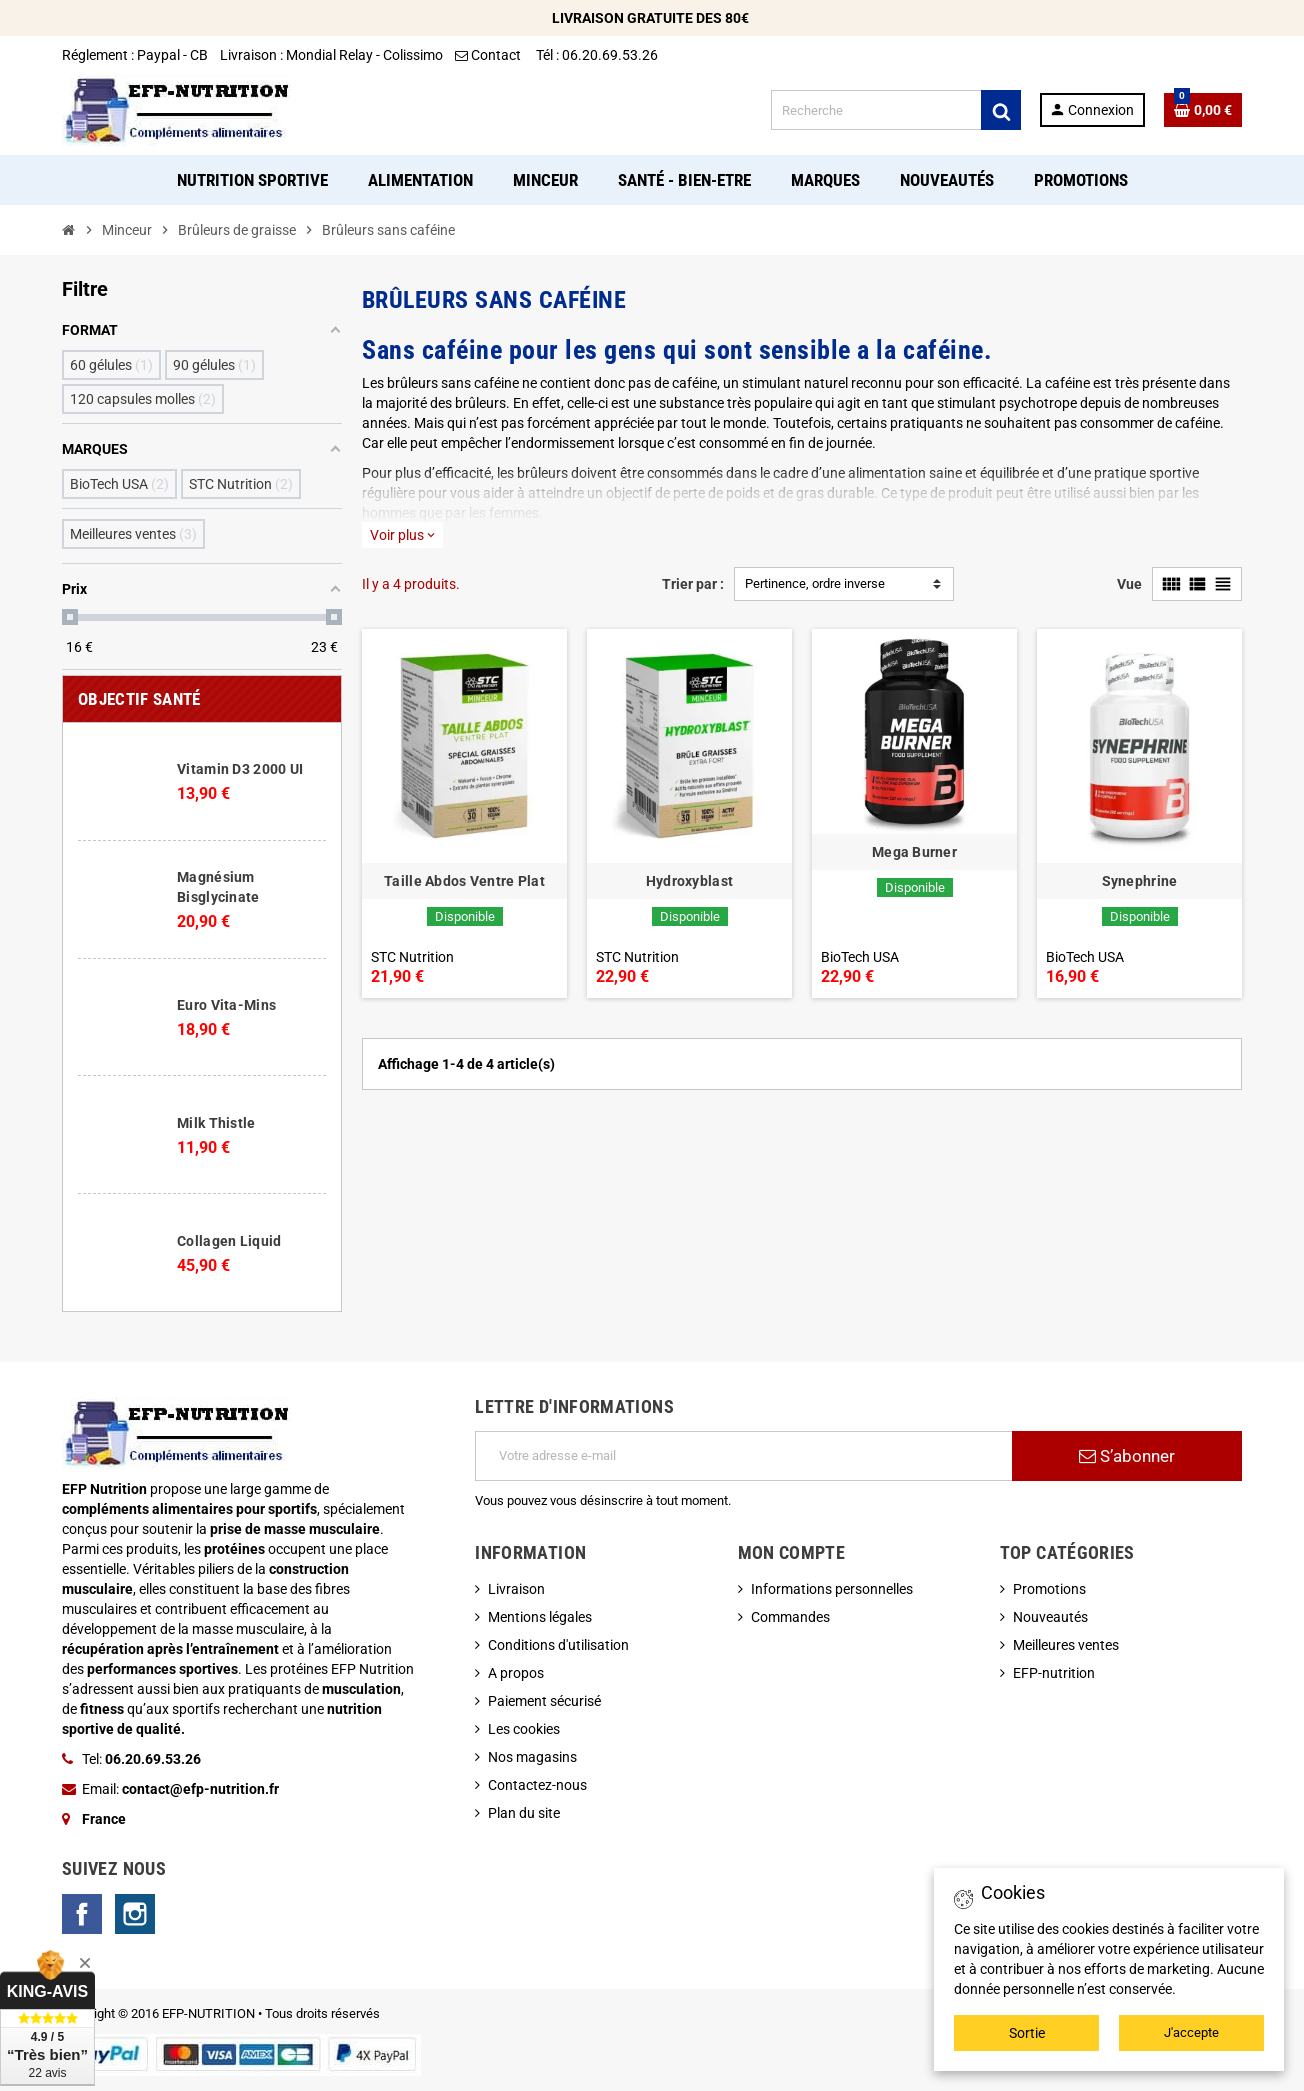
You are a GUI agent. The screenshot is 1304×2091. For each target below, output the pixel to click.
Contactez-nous (537, 1785)
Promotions (1049, 1589)
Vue (1129, 584)
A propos (516, 1673)
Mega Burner (914, 852)
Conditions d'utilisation (558, 1645)
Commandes (790, 1617)
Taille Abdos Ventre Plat (464, 881)
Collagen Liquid (229, 1241)
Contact (489, 55)
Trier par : (693, 584)
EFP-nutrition (1054, 1673)
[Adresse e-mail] (743, 1456)
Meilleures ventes (1066, 1645)
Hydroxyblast (689, 881)
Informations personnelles (832, 1589)
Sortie (1027, 2033)
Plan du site (524, 1813)
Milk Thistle (216, 1123)
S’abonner (1127, 1456)
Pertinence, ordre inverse (815, 583)
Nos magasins (532, 1757)
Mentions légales (540, 1617)
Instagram (135, 1914)
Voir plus (402, 535)
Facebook (82, 1914)
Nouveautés (1050, 1617)
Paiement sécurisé (544, 1701)
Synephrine (1140, 881)
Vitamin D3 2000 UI (240, 769)
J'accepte (1191, 2032)
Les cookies (524, 1729)
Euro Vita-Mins (226, 1005)
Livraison (516, 1589)
